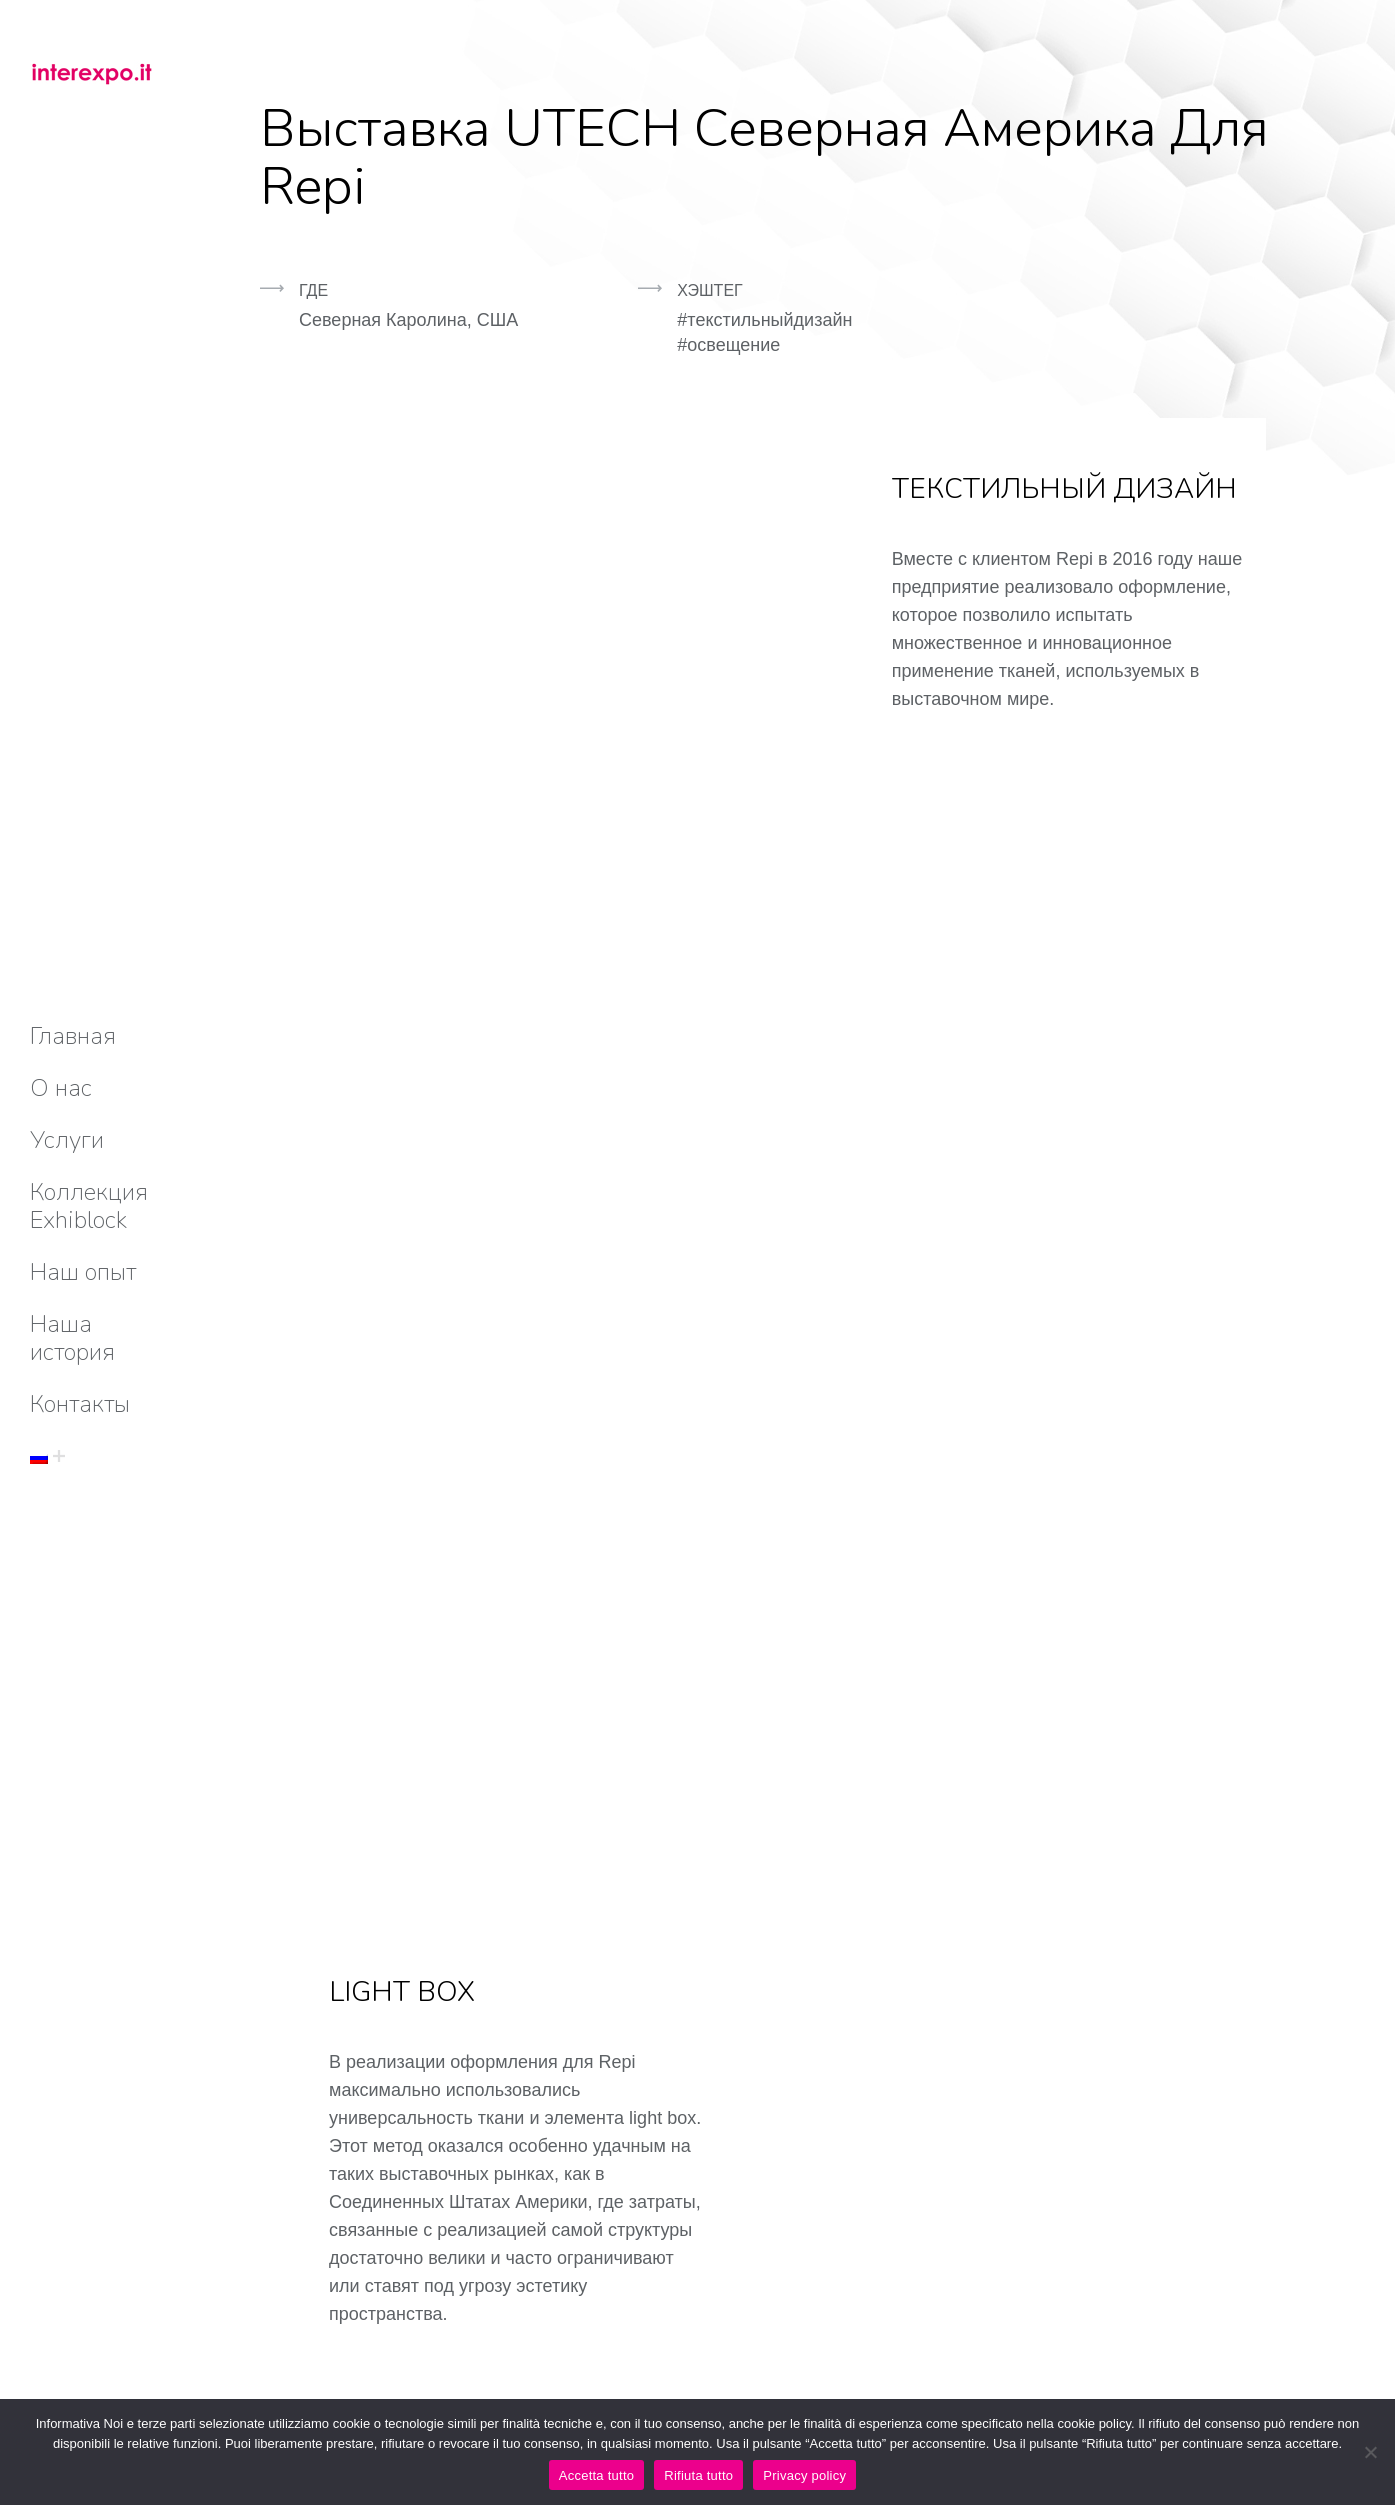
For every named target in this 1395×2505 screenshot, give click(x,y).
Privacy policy (804, 2475)
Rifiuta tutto (698, 2475)
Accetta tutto (597, 2475)
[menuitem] (73, 1036)
